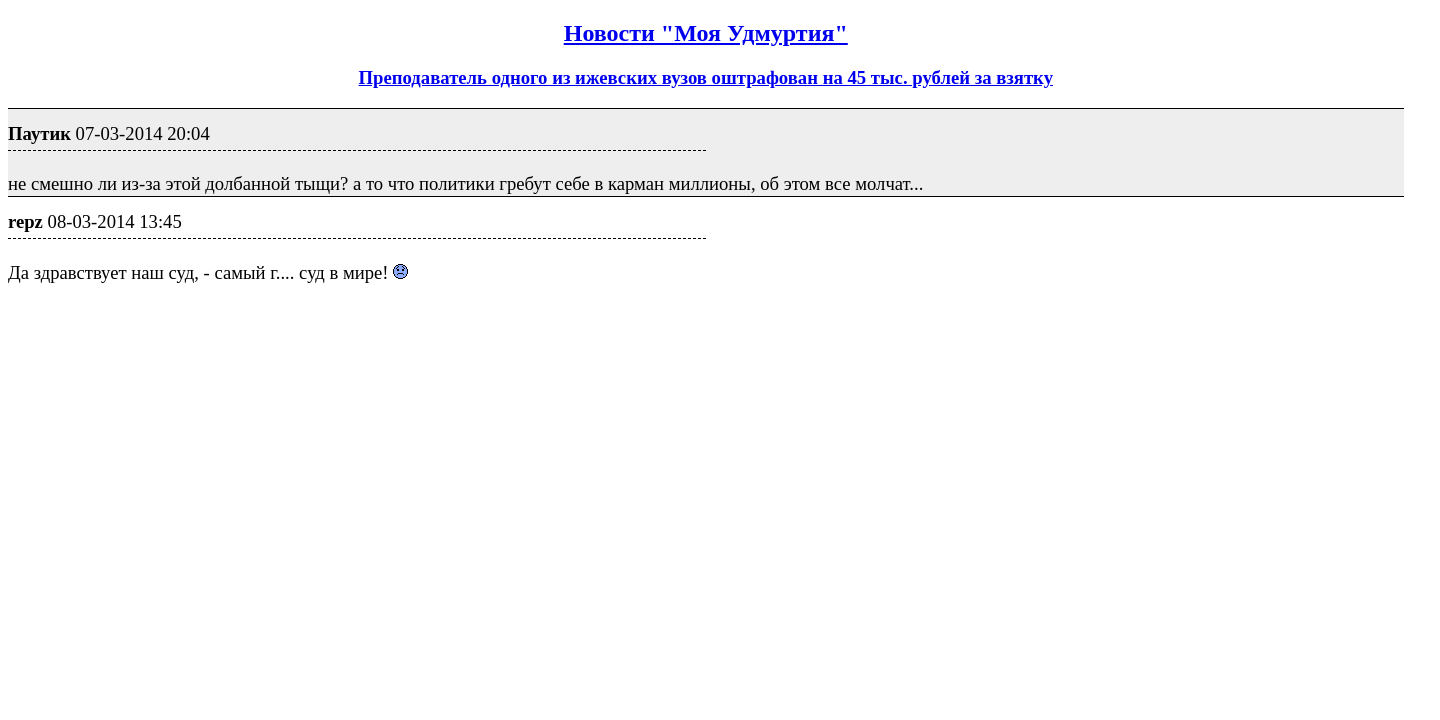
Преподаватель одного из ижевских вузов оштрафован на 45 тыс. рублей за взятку (706, 77)
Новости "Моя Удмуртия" (706, 33)
